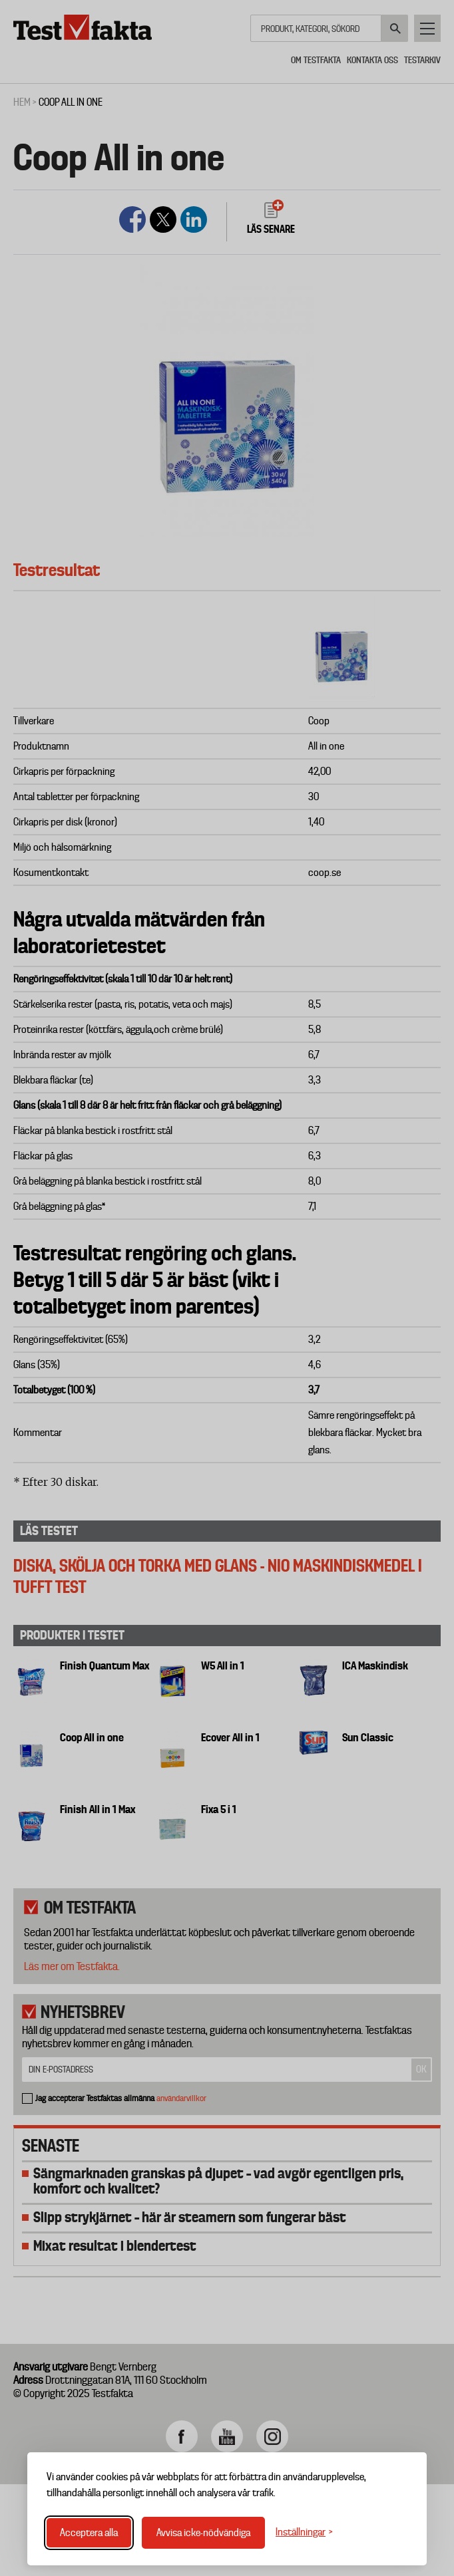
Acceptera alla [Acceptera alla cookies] (89, 2533)
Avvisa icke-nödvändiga (203, 2533)
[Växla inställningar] (304, 2532)
